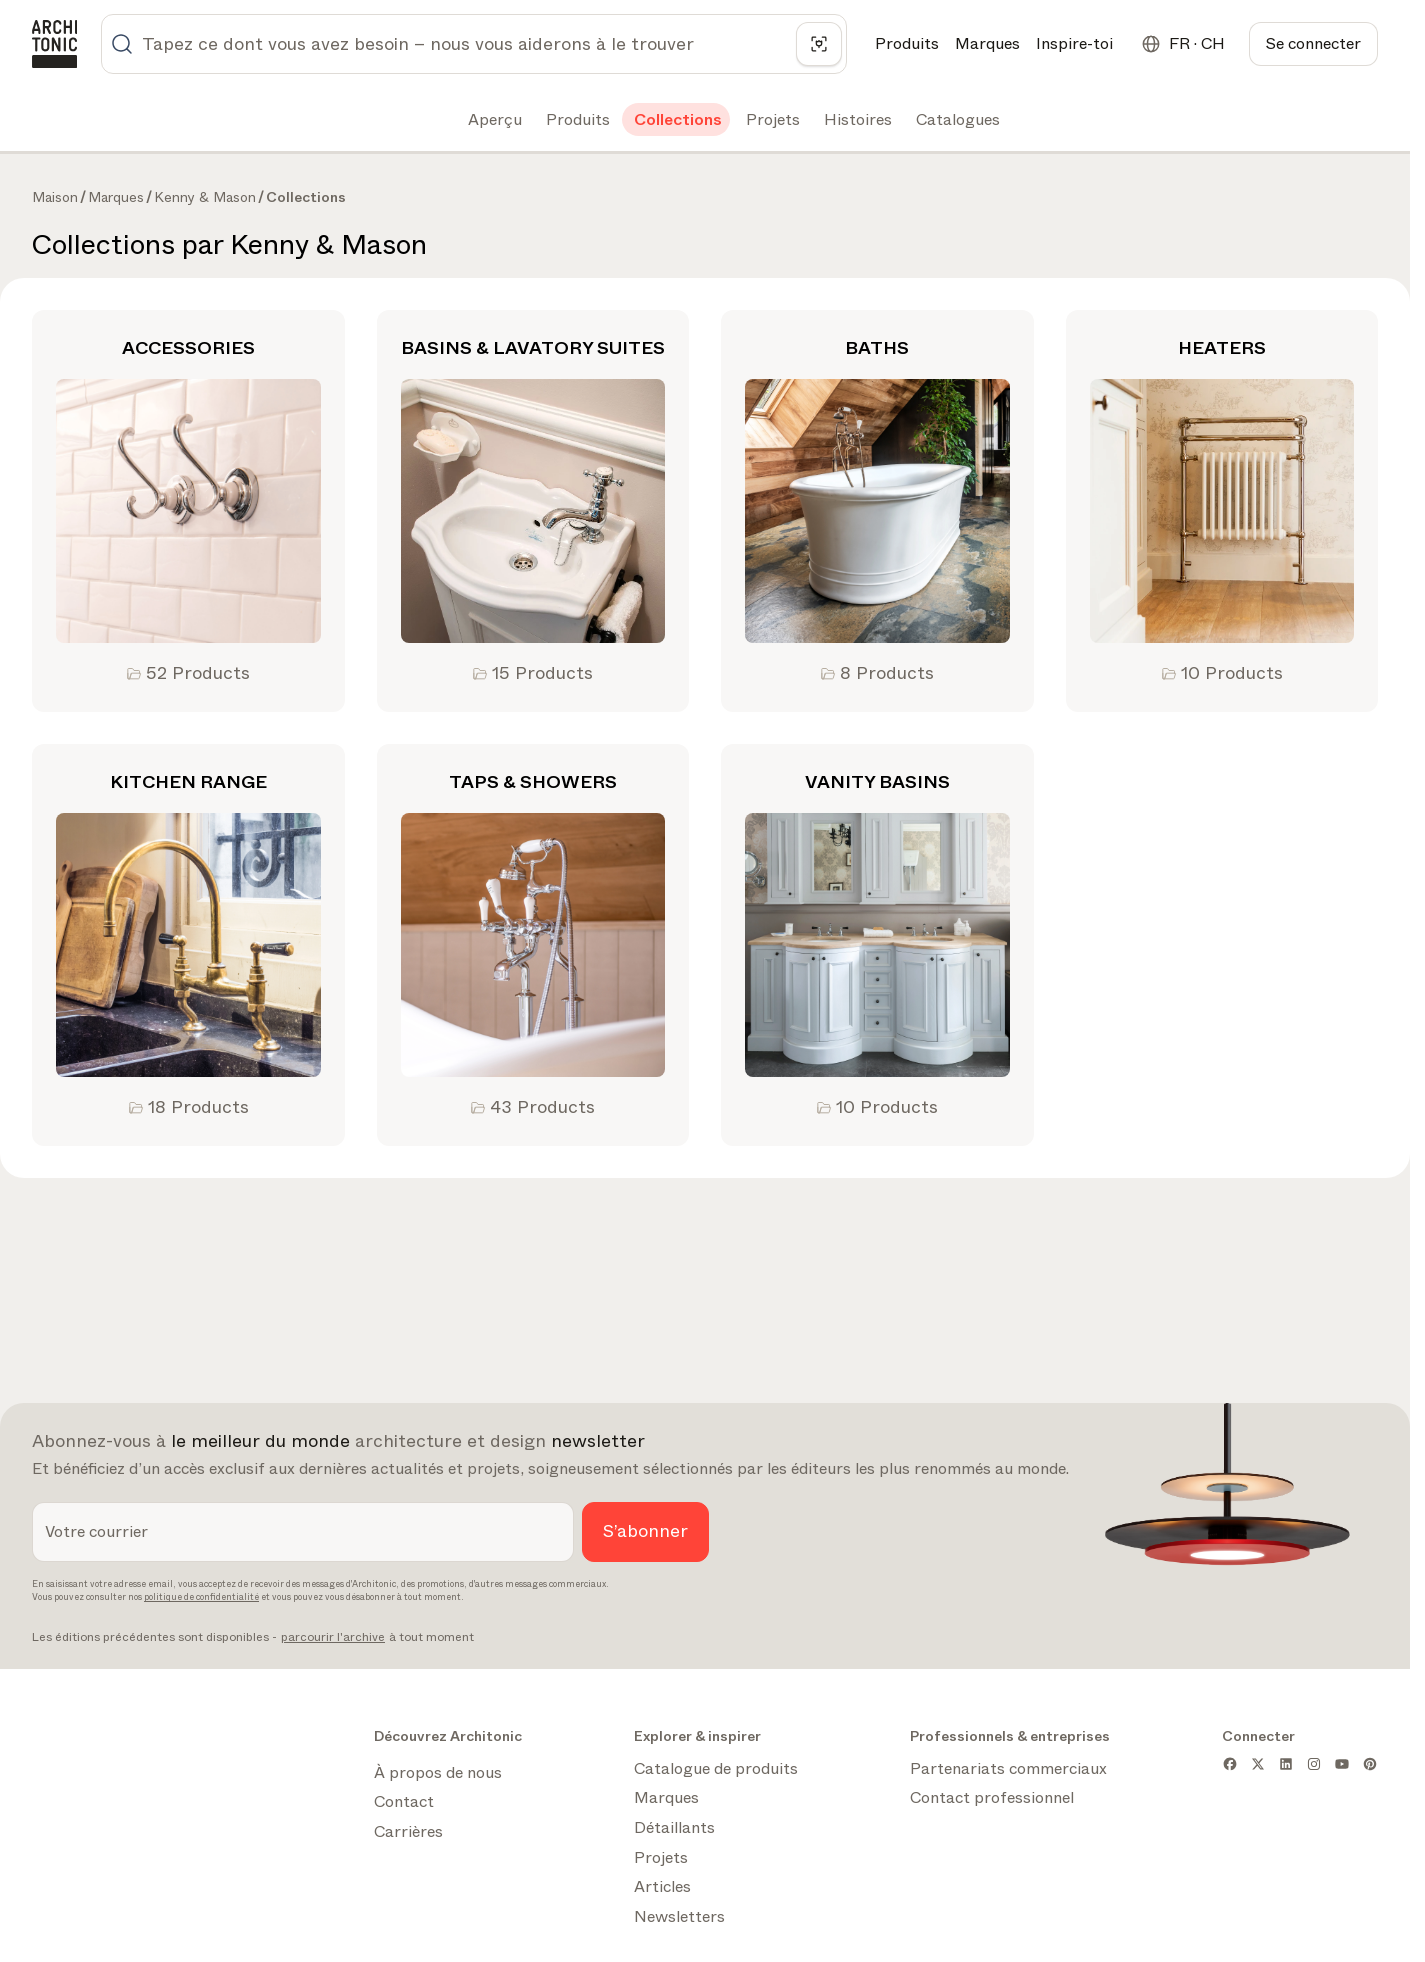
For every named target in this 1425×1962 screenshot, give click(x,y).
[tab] (493, 120)
